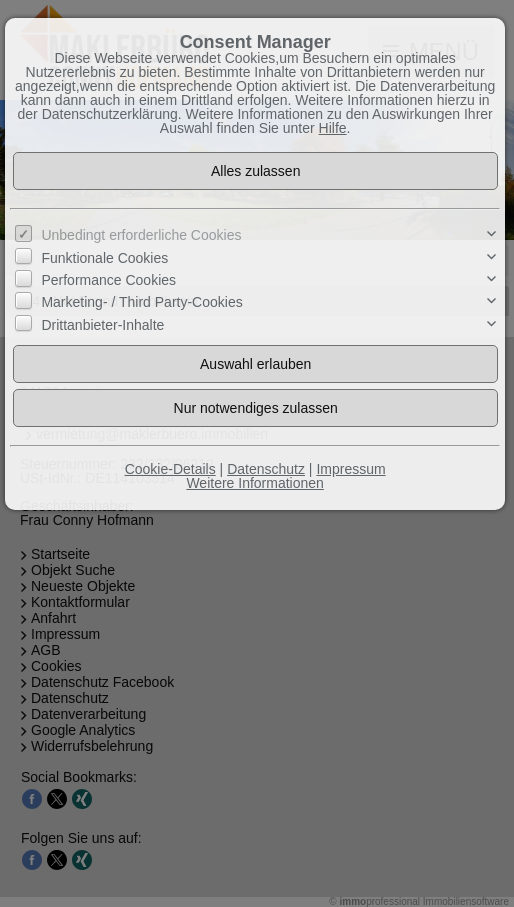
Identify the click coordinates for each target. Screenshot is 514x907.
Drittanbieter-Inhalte (102, 325)
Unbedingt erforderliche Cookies (141, 235)
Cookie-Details (170, 469)
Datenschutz (266, 469)
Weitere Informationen (254, 483)
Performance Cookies (108, 280)
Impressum (350, 469)
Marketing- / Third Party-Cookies (141, 302)
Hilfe (333, 128)
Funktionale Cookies (104, 257)
